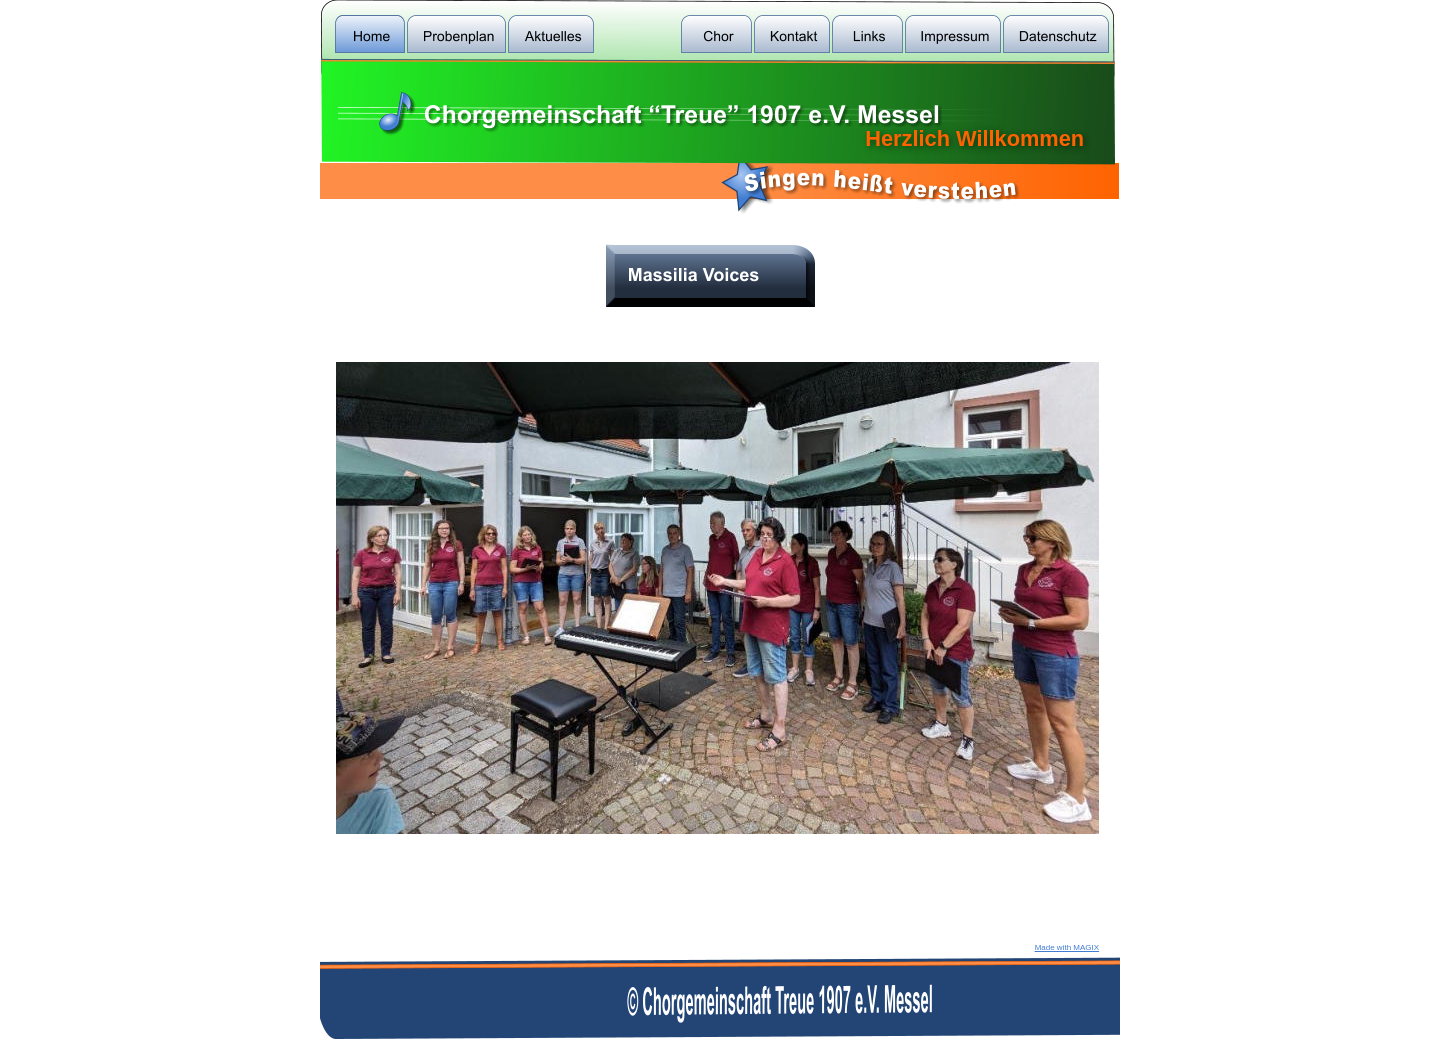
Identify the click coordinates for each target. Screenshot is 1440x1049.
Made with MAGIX (1067, 947)
